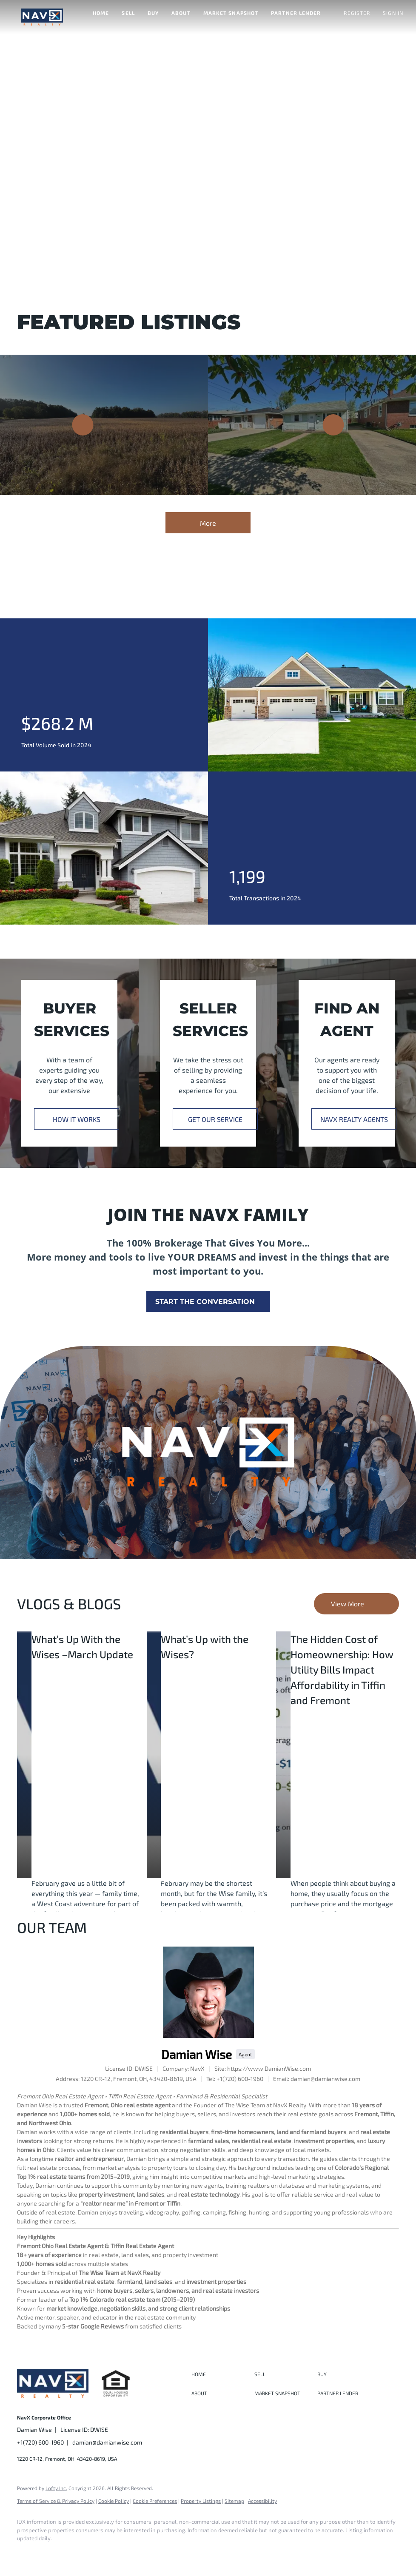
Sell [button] (128, 13)
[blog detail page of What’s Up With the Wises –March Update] (24, 1754)
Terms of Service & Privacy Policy (55, 2501)
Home (101, 13)
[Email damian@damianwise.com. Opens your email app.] (316, 2078)
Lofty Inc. (56, 2488)
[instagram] (76, 2553)
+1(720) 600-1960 (40, 2442)
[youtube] (101, 2553)
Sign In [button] (393, 13)
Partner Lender (296, 13)
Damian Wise (196, 2054)
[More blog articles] (356, 1603)
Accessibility (262, 2501)
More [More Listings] (208, 523)
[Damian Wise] (208, 1992)
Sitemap (234, 2501)
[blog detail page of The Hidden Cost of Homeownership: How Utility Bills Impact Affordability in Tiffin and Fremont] (283, 1754)
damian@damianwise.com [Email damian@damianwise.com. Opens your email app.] (107, 2442)
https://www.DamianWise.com (269, 2068)
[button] (42, 17)
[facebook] (27, 2553)
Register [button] (357, 13)
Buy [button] (153, 13)
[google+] (126, 2553)
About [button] (181, 13)
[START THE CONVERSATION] (208, 1301)
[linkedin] (52, 2553)
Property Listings (201, 2501)
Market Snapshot (231, 13)
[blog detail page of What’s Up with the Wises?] (154, 1754)
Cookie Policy (113, 2501)
